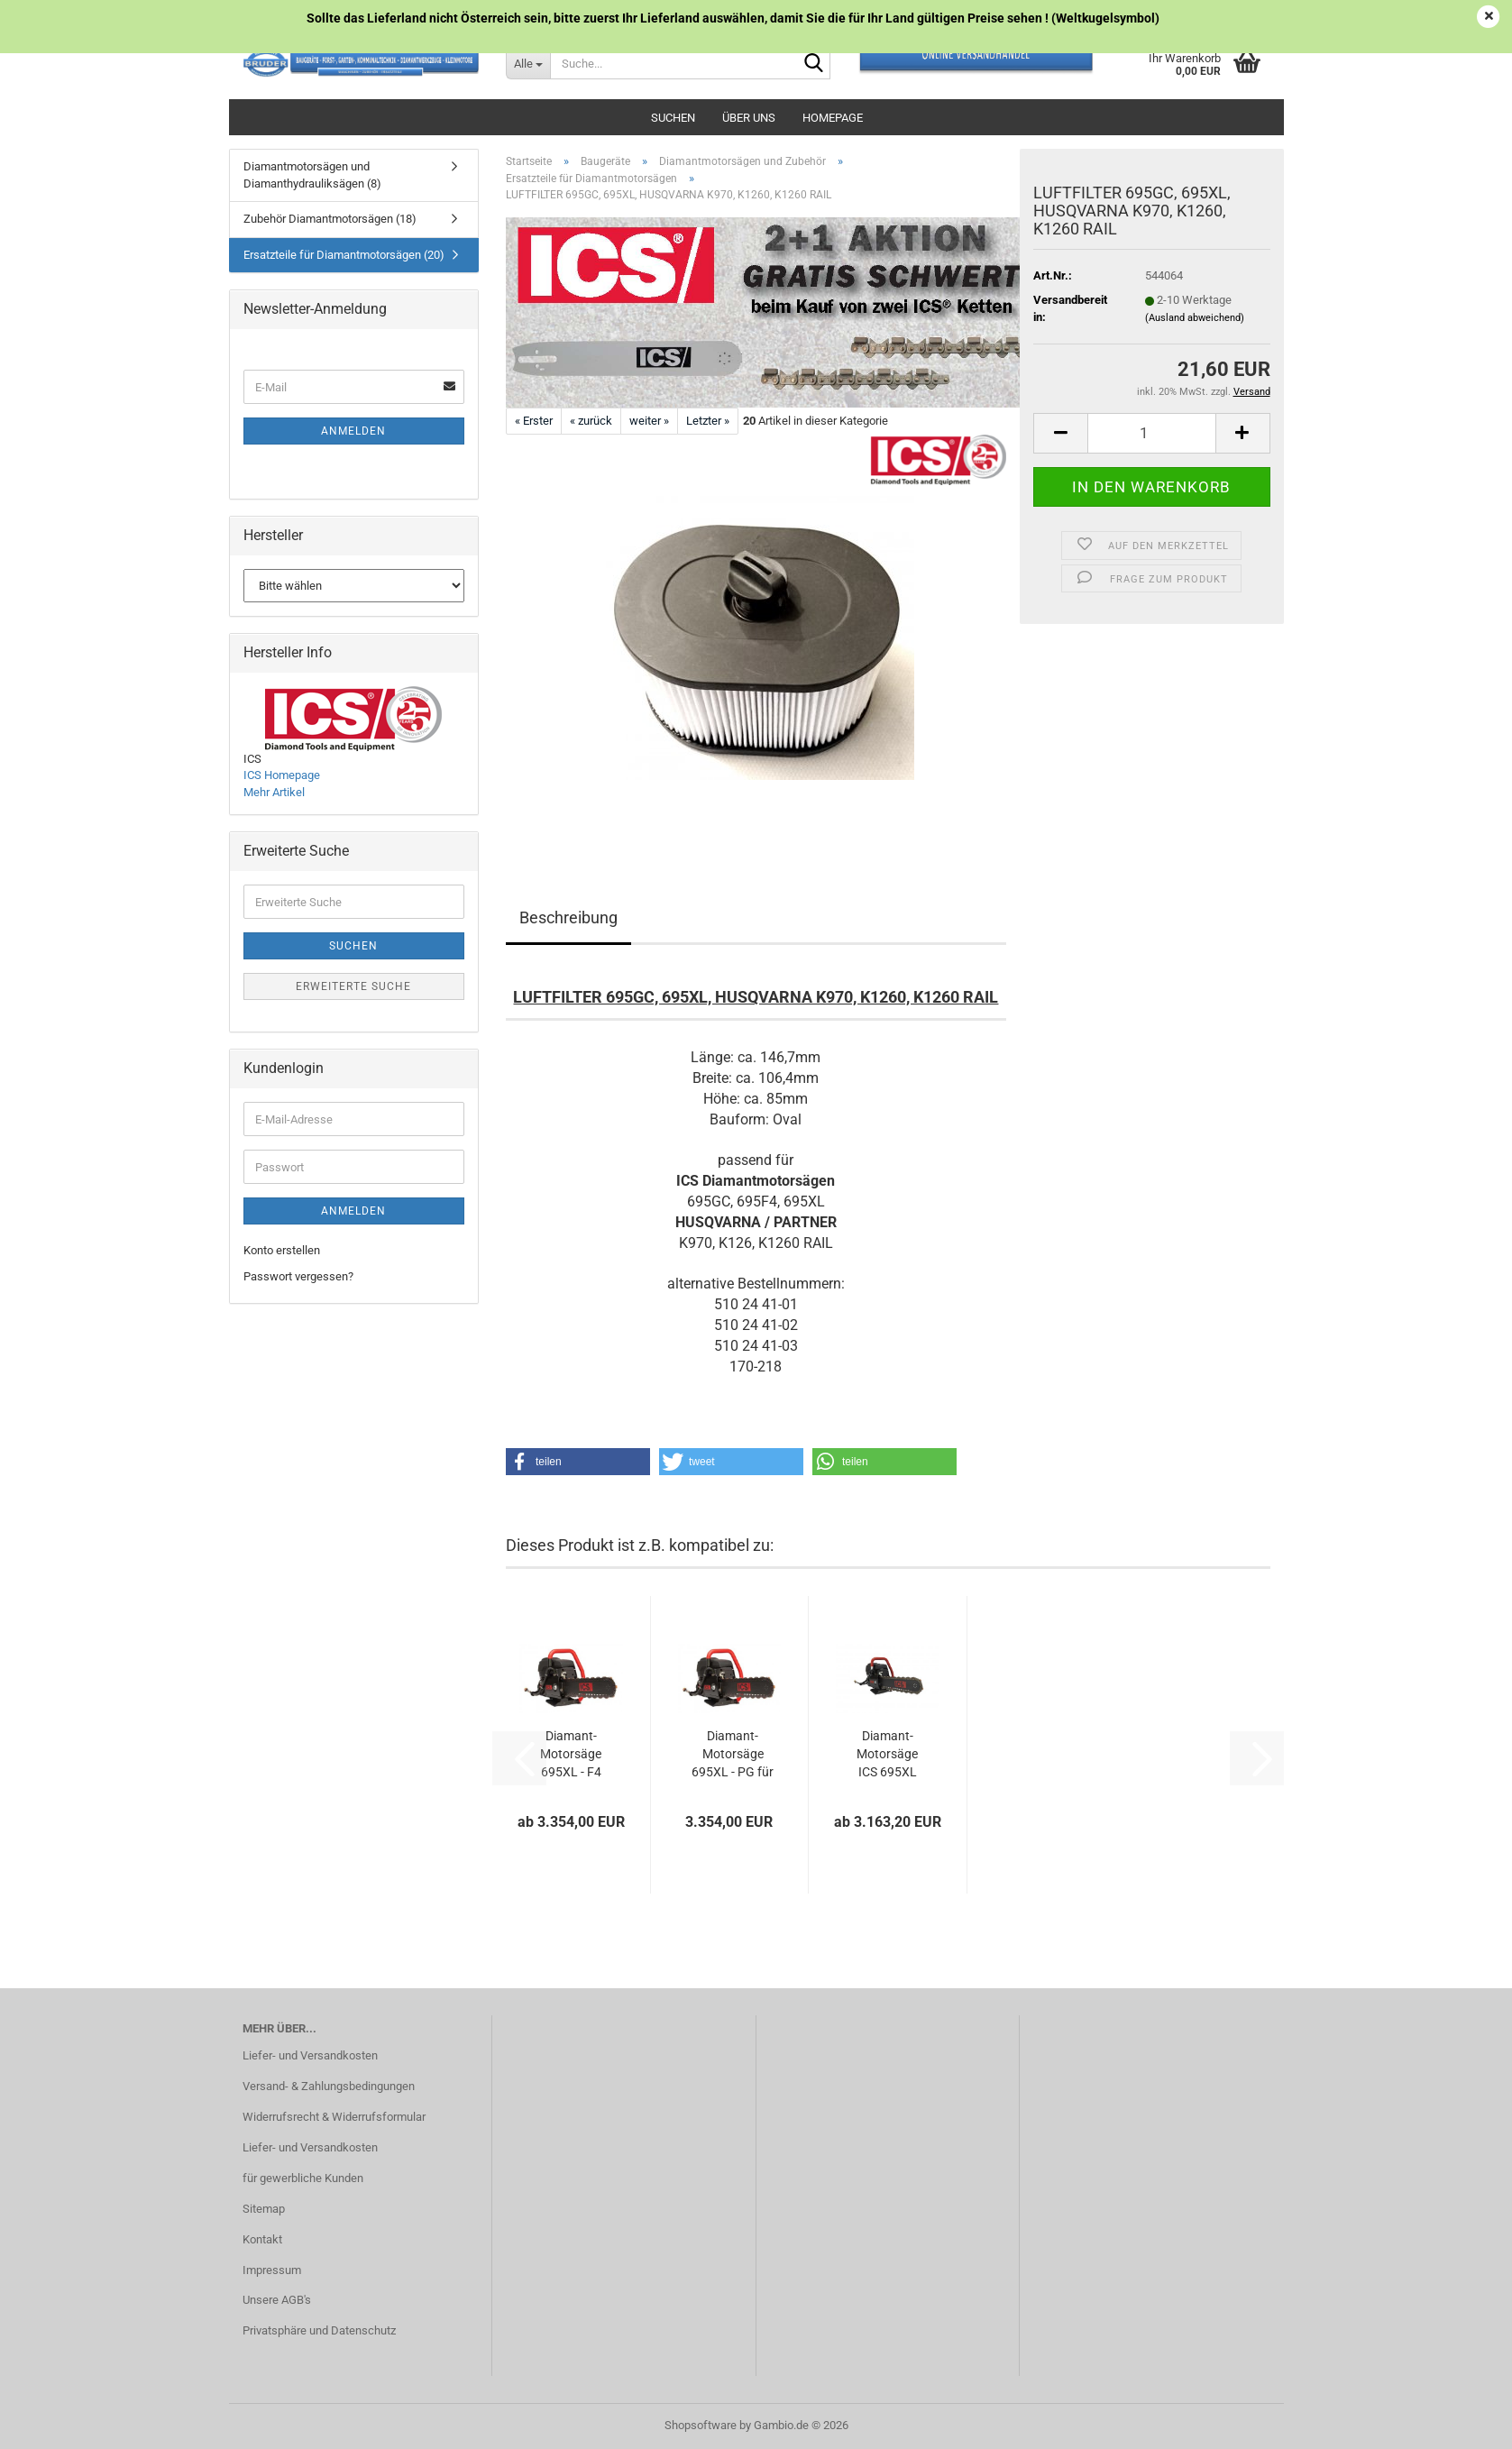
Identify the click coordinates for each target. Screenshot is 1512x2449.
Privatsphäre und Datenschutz (319, 2330)
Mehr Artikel (274, 792)
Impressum (272, 2270)
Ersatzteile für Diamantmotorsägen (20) (343, 254)
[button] (1060, 433)
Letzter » (707, 420)
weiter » (649, 420)
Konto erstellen (281, 1250)
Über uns (748, 117)
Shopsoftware (700, 2425)
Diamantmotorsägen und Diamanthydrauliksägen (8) (312, 175)
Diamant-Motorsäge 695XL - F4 (570, 1754)
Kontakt (262, 2239)
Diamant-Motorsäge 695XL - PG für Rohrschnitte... (733, 1755)
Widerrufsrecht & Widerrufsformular (334, 2116)
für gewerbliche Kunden (303, 2178)
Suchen (673, 117)
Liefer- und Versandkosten (310, 2055)
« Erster (534, 420)
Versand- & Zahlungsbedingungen (329, 2086)
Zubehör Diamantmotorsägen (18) (330, 218)
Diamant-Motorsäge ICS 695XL (887, 1754)
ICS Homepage (281, 775)
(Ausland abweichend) (1194, 318)
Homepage (832, 117)
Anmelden (353, 431)
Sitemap (264, 2208)
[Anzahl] (1151, 433)
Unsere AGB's (277, 2300)
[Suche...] (528, 63)
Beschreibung (568, 917)
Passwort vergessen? (298, 1276)
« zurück (591, 420)
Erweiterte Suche (353, 986)
